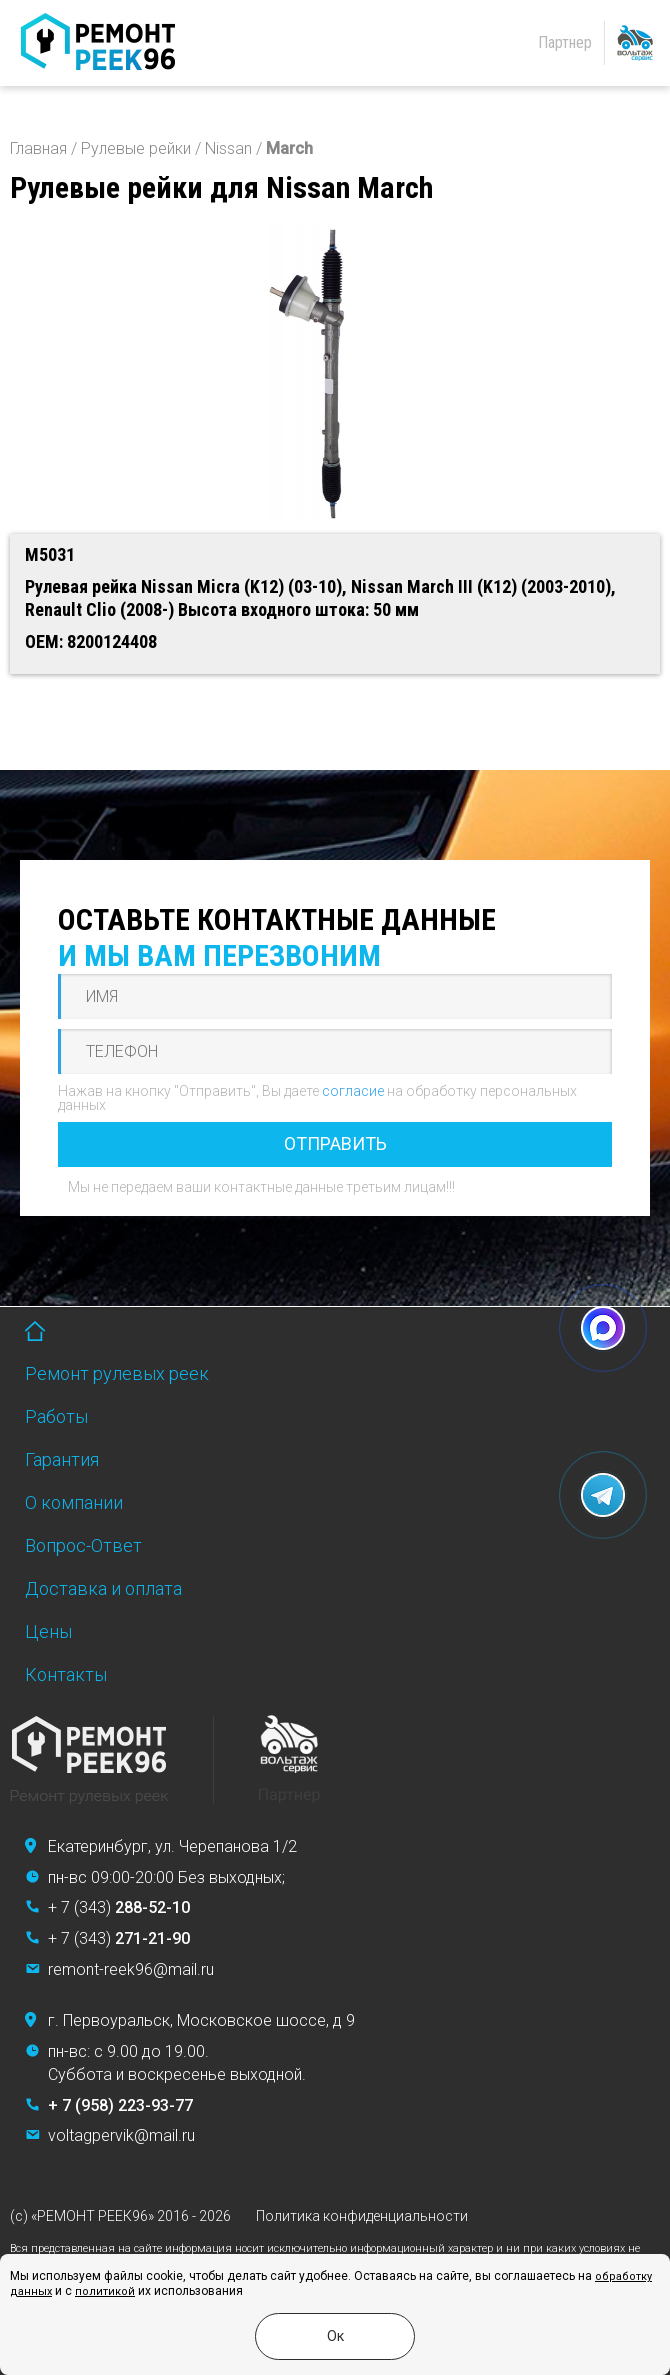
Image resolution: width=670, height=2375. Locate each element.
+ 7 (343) (119, 1907)
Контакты (66, 1674)
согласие (353, 1091)
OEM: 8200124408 (91, 641)
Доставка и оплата (103, 1588)
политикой (105, 2291)
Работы (56, 1416)
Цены (48, 1631)
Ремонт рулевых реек (117, 1373)
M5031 (50, 554)
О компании (74, 1502)
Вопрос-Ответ (83, 1545)
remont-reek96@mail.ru (131, 1969)
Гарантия (62, 1459)
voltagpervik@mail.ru (121, 2135)
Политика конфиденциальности (362, 2216)
